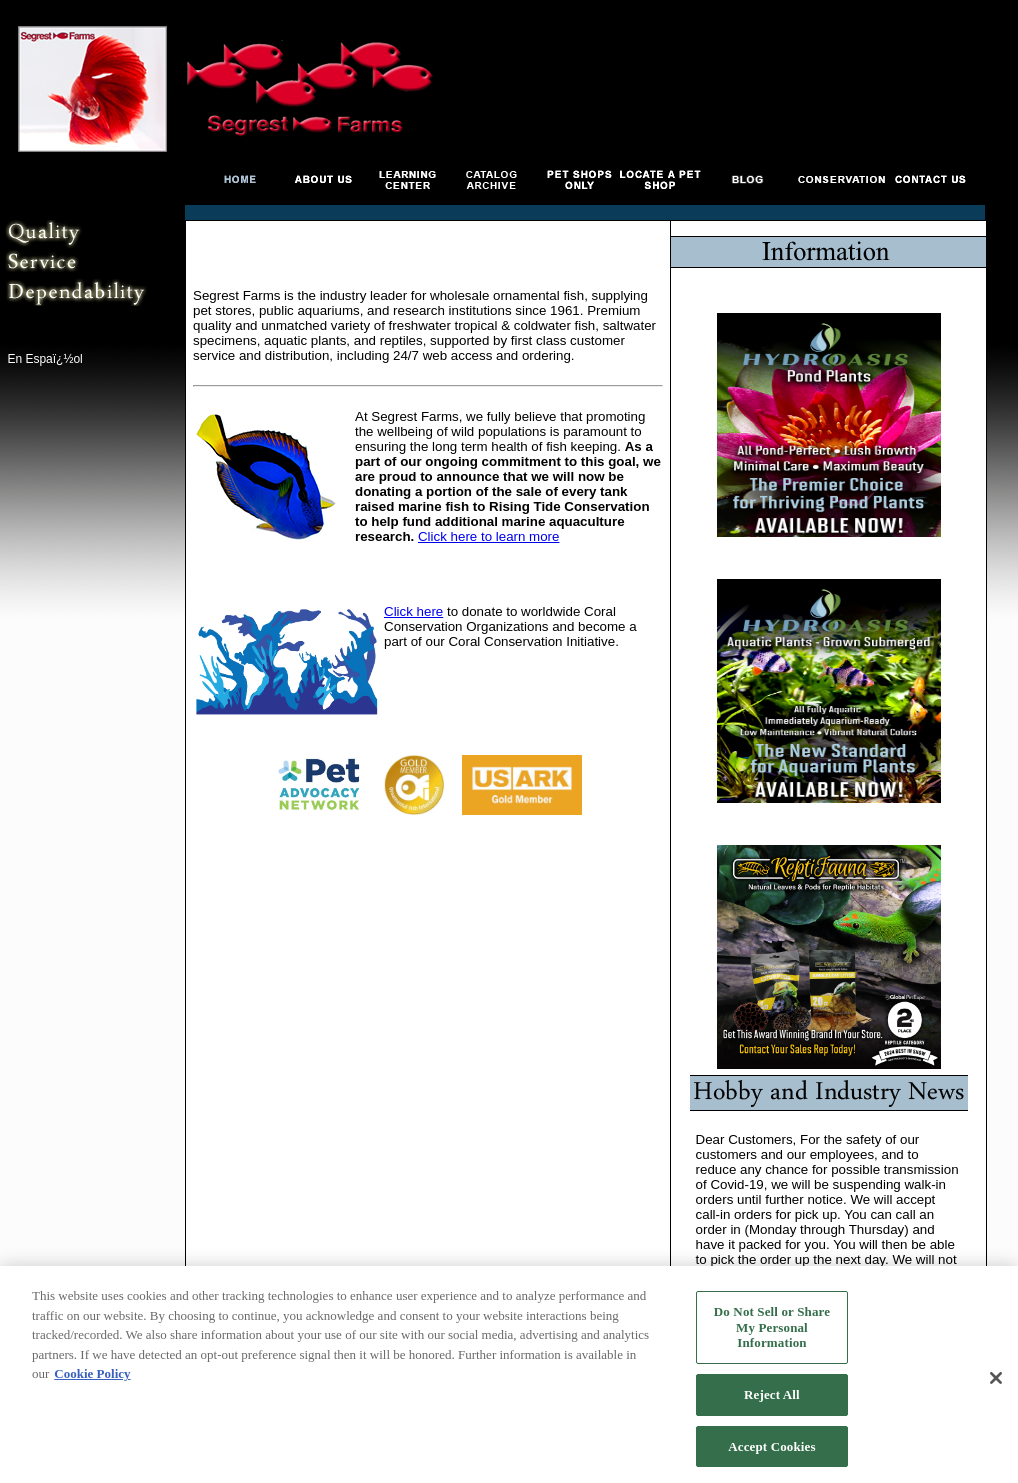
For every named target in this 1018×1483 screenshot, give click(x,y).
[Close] (996, 1385)
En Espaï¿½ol (44, 359)
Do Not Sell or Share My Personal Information (772, 1333)
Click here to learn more (488, 536)
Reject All (772, 1400)
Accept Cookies (771, 1452)
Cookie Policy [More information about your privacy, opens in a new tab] (92, 1379)
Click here (413, 611)
